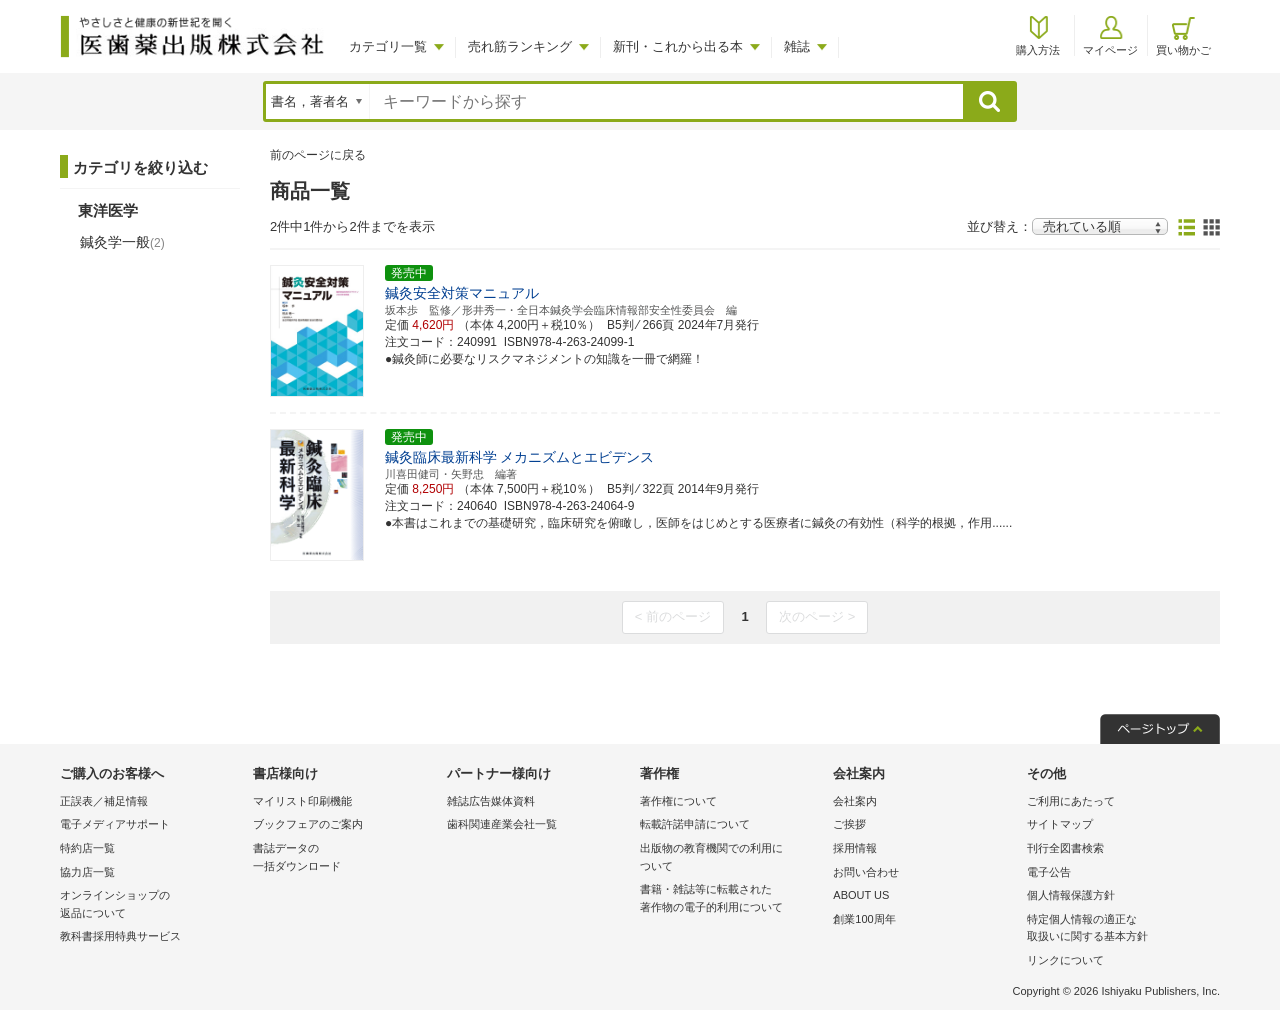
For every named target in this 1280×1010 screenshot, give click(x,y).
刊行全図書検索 (1065, 848)
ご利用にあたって (1071, 801)
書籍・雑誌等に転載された (731, 899)
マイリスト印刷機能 (302, 801)
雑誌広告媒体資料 (491, 801)
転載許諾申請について (695, 824)
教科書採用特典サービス (120, 936)
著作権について (678, 801)
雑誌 (797, 46)
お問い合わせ (866, 872)
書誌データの (344, 858)
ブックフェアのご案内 (308, 824)
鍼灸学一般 (122, 242)
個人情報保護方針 (1071, 895)
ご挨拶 (849, 824)
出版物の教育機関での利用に (731, 858)
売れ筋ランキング (520, 46)
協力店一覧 (87, 872)
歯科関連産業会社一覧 (502, 824)
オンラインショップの (151, 905)
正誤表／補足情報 (104, 801)
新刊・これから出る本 (678, 46)
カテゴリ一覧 (388, 46)
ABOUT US (861, 895)
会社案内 (855, 801)
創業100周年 (864, 919)
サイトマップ (1060, 824)
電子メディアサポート (115, 824)
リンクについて (1065, 960)
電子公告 (1049, 872)
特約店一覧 (87, 848)
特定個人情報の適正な (1118, 929)
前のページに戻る (318, 155)
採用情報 (855, 848)
